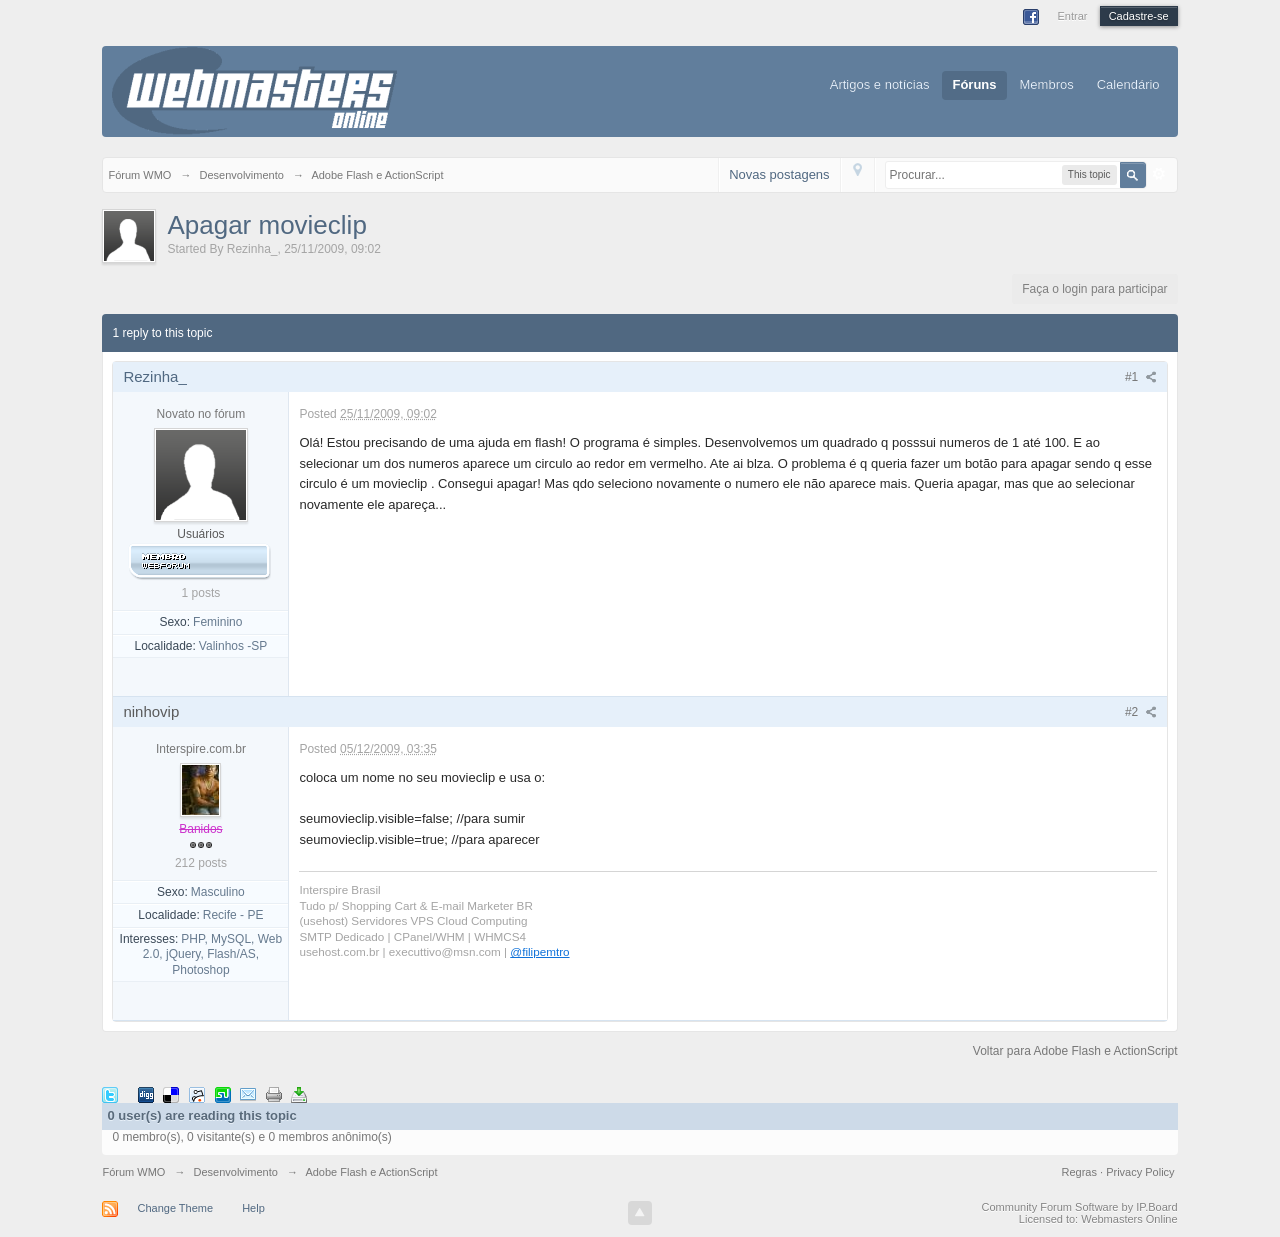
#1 (1141, 377)
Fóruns (974, 84)
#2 (1141, 712)
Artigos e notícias (880, 84)
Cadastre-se (1139, 16)
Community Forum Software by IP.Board (1080, 1207)
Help (253, 1208)
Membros (1047, 84)
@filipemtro (539, 951)
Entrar (1072, 16)
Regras (1081, 1172)
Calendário (1128, 84)
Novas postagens (779, 174)
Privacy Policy (1140, 1172)
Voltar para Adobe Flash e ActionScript (1075, 1051)
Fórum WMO (133, 1172)
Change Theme (175, 1208)
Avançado (1159, 174)
